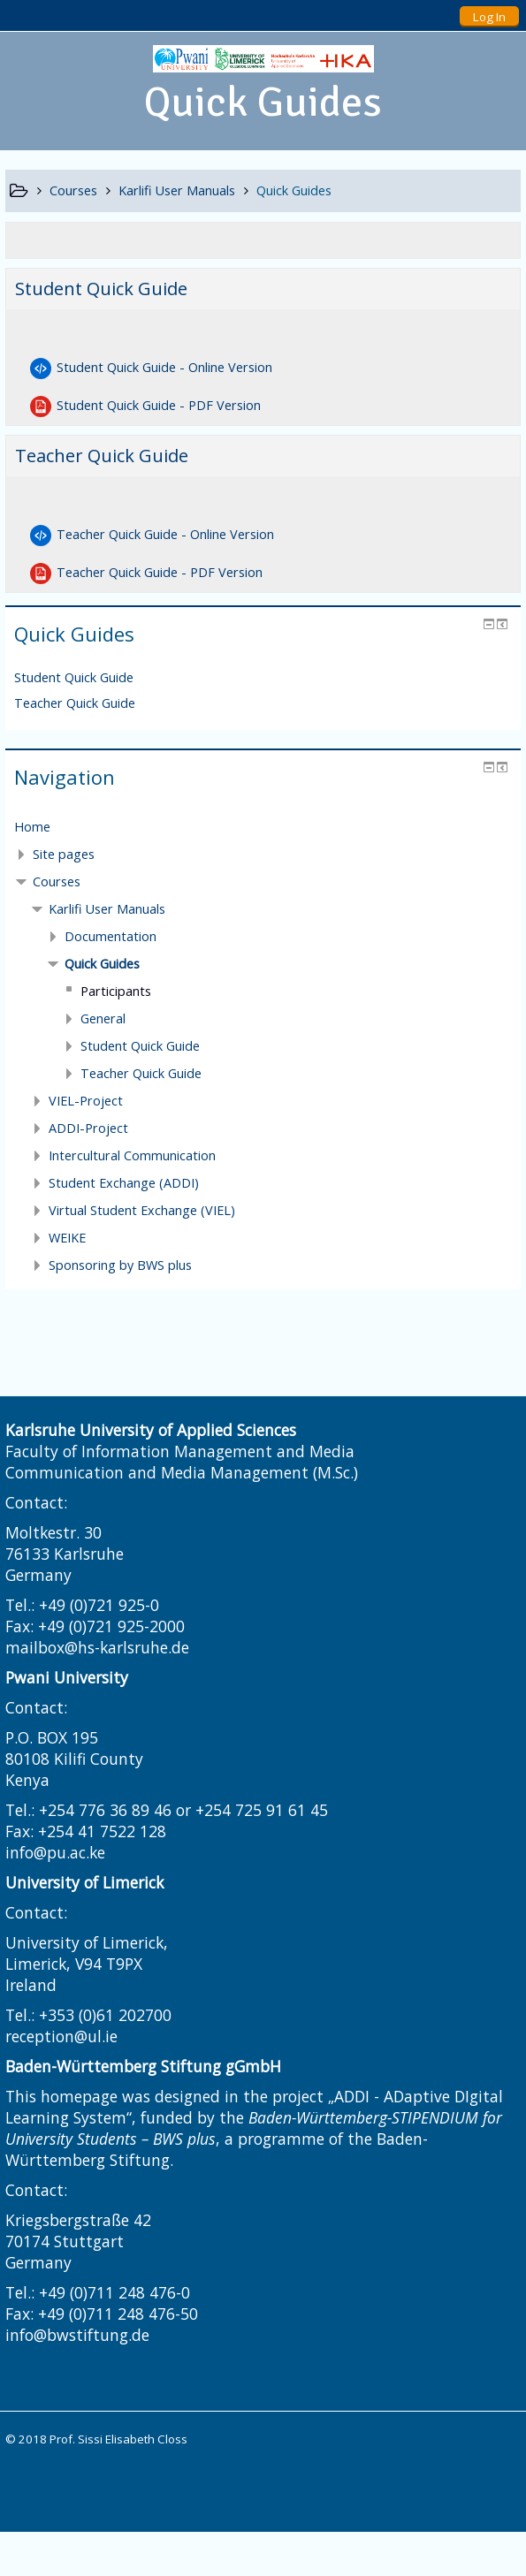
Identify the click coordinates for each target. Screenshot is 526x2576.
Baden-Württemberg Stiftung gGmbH (143, 2066)
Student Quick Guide (101, 288)
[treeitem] (263, 827)
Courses (56, 881)
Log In (489, 17)
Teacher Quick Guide (101, 455)
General (103, 1018)
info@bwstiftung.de (77, 2334)
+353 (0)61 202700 (105, 2014)
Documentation (110, 936)
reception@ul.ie (61, 2036)
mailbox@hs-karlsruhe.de (97, 1647)
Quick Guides (102, 963)
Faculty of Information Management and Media (179, 1451)
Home (32, 826)
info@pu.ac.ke (55, 1852)
